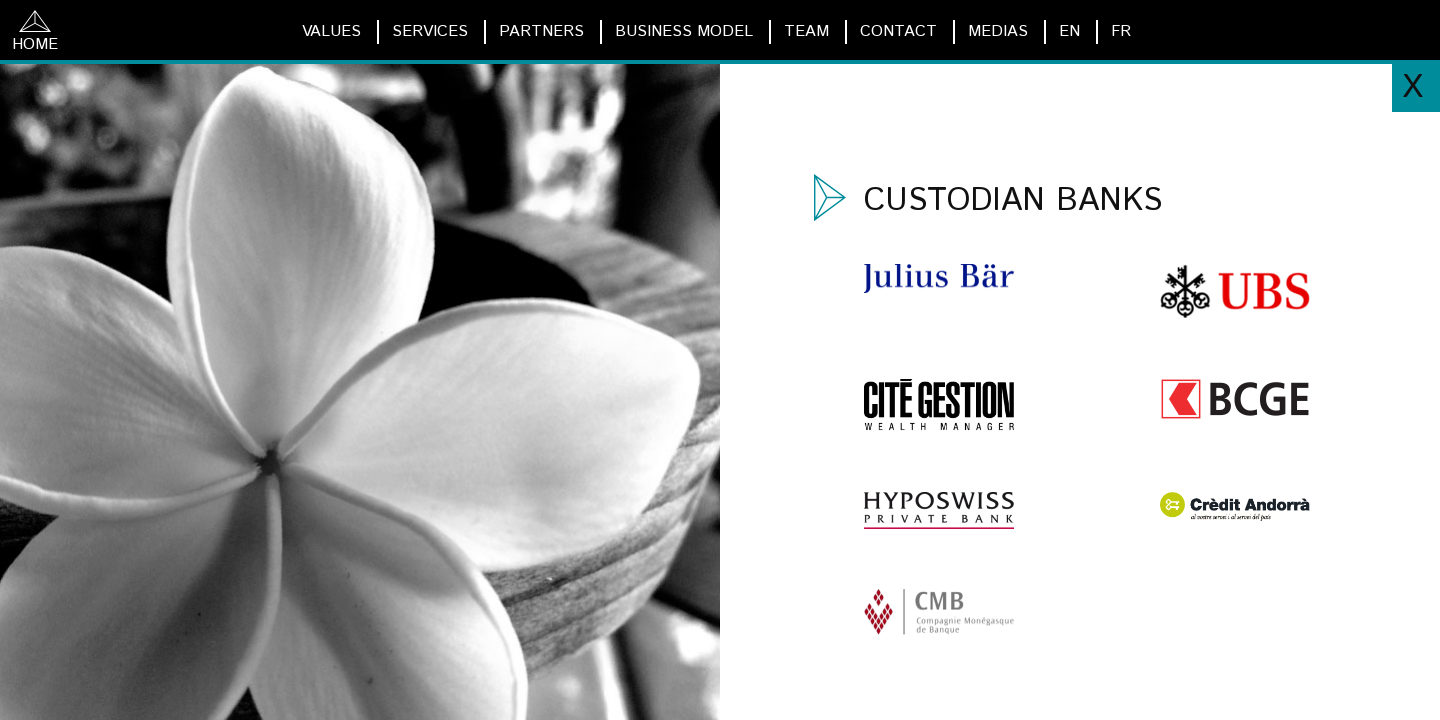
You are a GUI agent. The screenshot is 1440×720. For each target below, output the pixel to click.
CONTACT (898, 31)
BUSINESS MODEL (684, 31)
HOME (35, 33)
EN (1069, 31)
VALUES (331, 31)
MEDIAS (998, 31)
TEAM (806, 31)
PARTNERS (541, 31)
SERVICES (430, 31)
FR (1121, 31)
